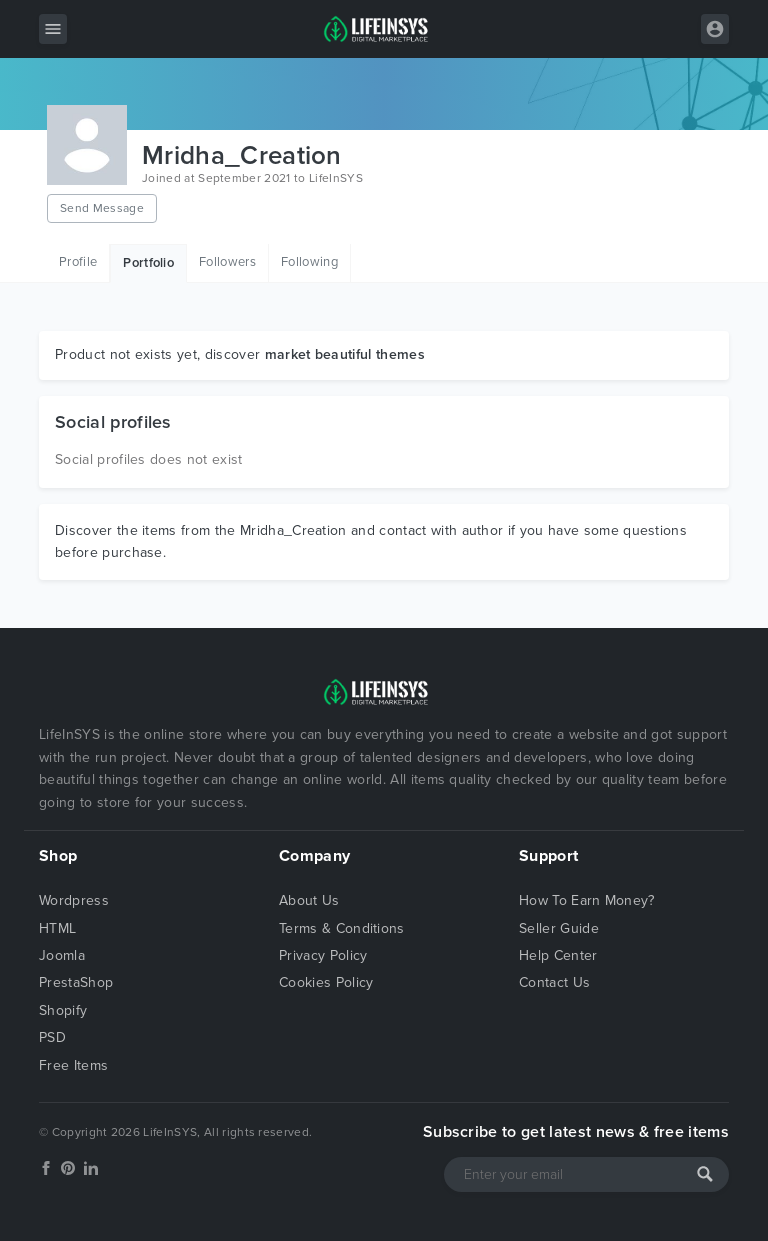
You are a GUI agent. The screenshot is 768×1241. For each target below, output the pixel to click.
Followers (227, 262)
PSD (52, 1037)
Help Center (558, 955)
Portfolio (148, 263)
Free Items (73, 1065)
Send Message (102, 208)
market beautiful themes (345, 354)
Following (309, 262)
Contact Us (554, 982)
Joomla (62, 955)
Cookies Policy (326, 982)
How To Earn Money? (587, 900)
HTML (57, 928)
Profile (78, 262)
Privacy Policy (323, 955)
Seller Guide (559, 928)
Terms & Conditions (342, 928)
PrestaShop (76, 982)
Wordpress (74, 900)
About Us (309, 900)
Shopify (63, 1010)
